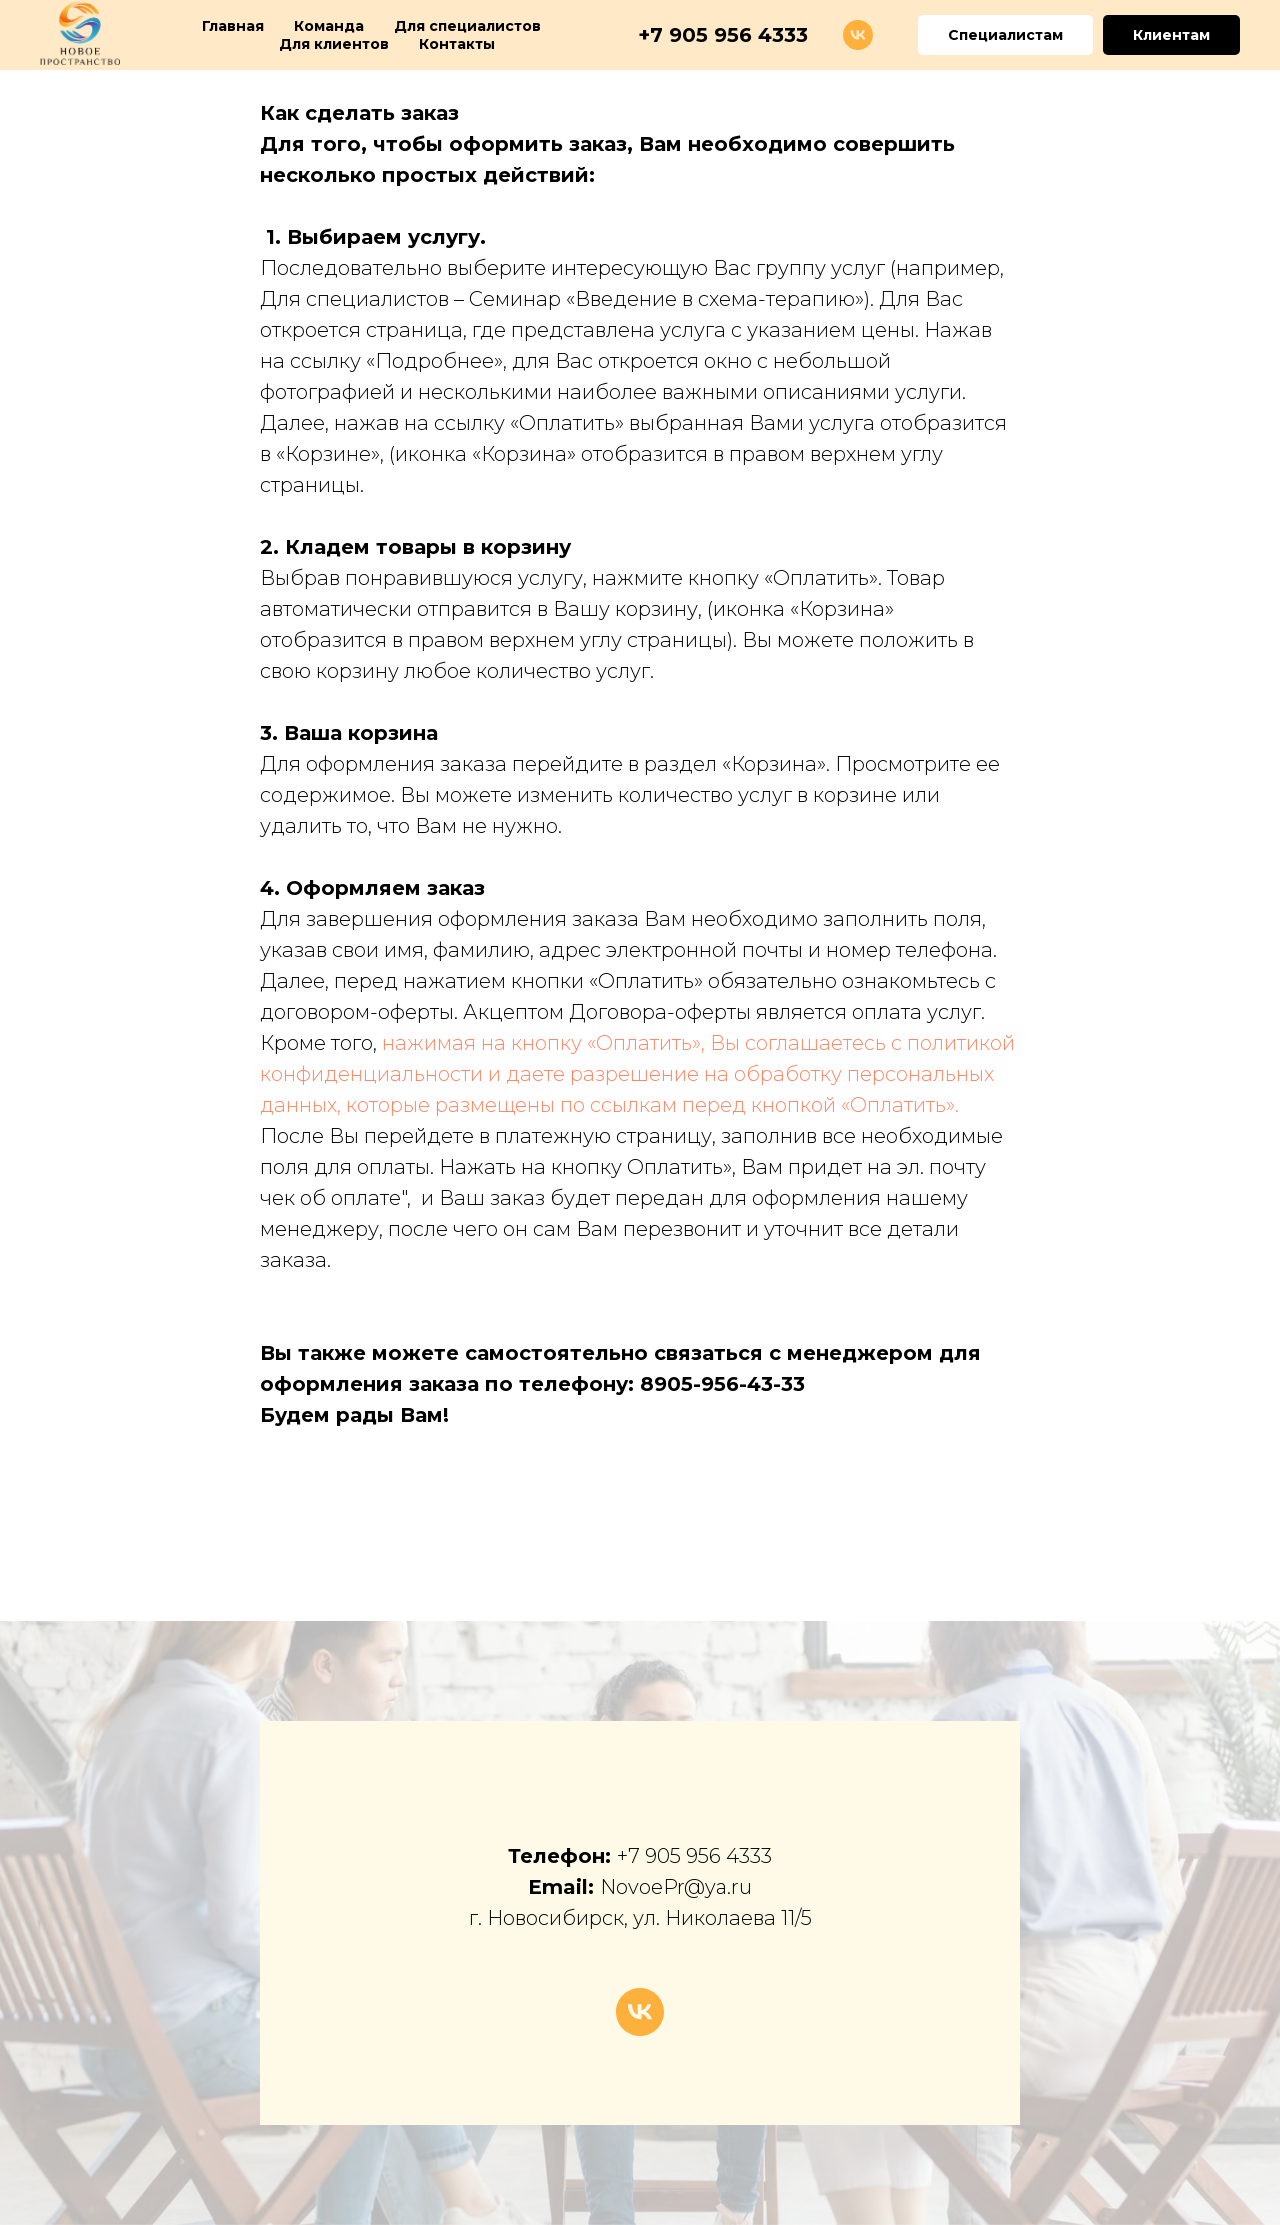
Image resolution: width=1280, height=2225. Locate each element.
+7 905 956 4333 (694, 1856)
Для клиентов (334, 44)
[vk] (858, 35)
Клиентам (1171, 35)
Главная (233, 26)
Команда (329, 26)
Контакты (457, 44)
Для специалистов (467, 26)
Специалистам (1005, 35)
